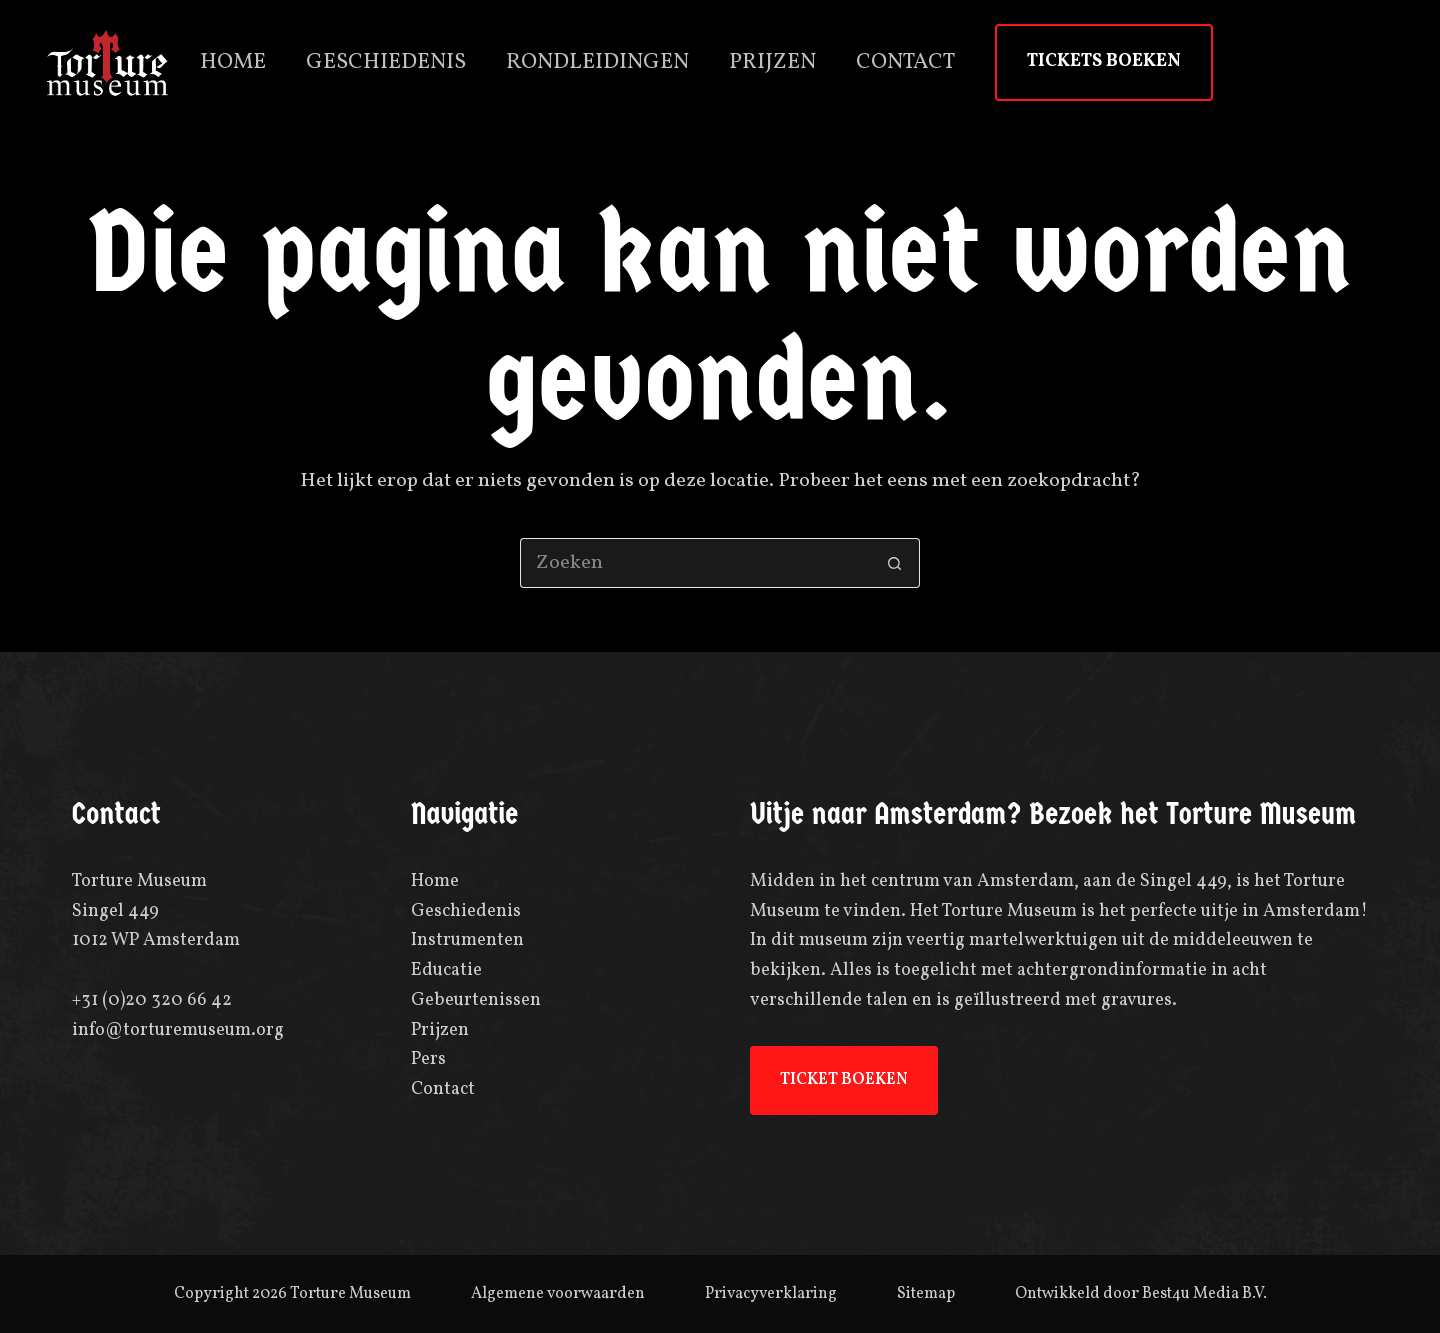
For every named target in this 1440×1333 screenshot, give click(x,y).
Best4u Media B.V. (1204, 1294)
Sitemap (926, 1294)
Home (233, 62)
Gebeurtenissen (476, 1000)
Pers (428, 1059)
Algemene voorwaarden (558, 1294)
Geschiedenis (386, 62)
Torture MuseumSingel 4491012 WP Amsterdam (156, 911)
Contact (905, 62)
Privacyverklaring (771, 1294)
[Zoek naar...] (695, 563)
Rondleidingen (597, 62)
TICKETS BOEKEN (1104, 61)
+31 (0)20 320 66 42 (152, 1000)
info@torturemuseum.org (178, 1030)
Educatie (446, 970)
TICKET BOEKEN (844, 1080)
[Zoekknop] (895, 563)
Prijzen (772, 62)
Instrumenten (467, 940)
